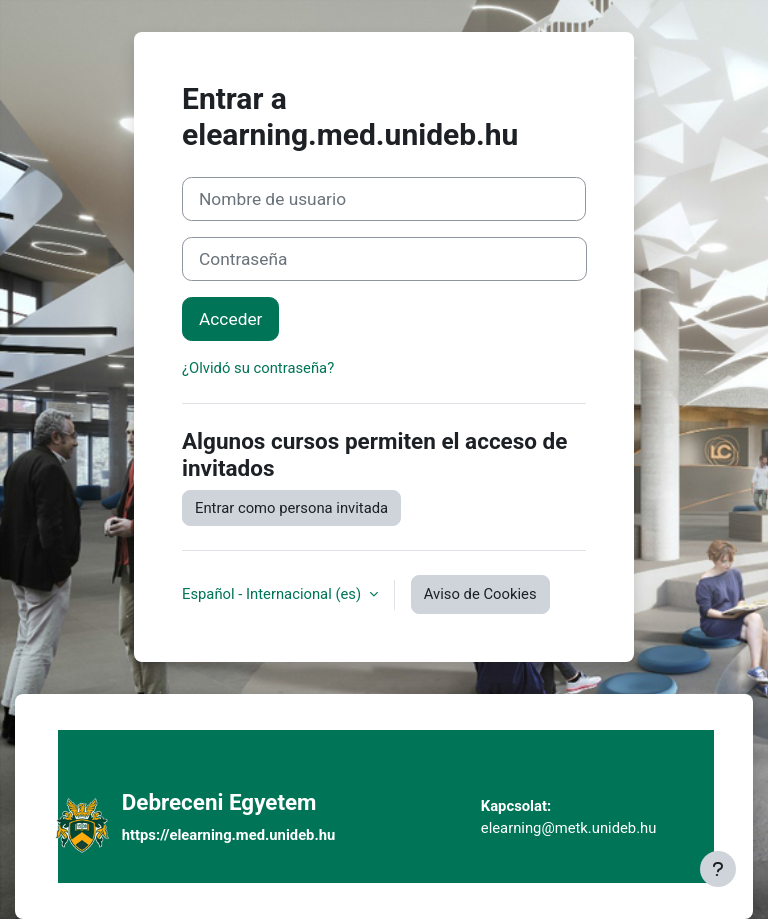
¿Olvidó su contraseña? (258, 368)
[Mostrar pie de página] (718, 869)
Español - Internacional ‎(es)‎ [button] (273, 594)
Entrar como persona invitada (291, 508)
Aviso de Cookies (480, 594)
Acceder (230, 319)
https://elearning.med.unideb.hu (229, 835)
